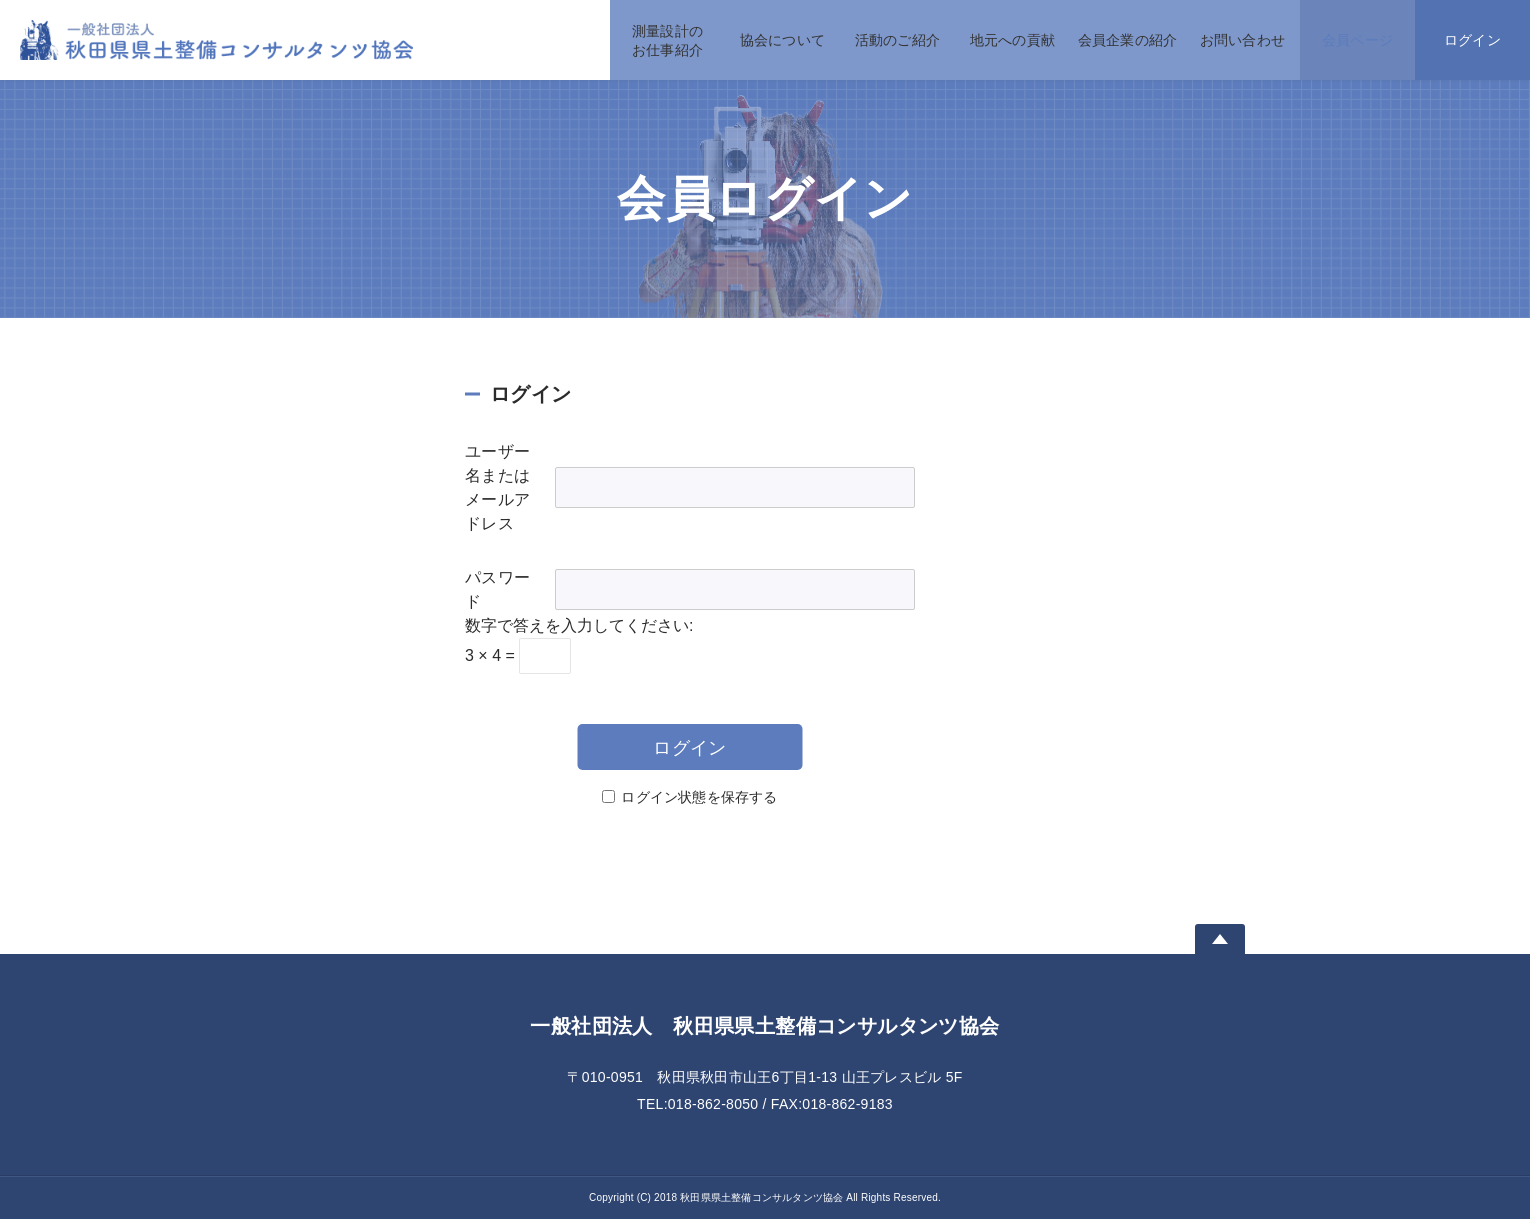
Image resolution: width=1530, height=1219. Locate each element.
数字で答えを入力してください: (579, 625)
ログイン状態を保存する (699, 797)
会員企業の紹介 (1127, 40)
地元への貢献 (1012, 40)
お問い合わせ (1242, 40)
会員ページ (1357, 40)
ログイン (1472, 40)
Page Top (1220, 939)
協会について (782, 40)
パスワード (497, 589)
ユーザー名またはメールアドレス (497, 487)
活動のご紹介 (897, 40)
